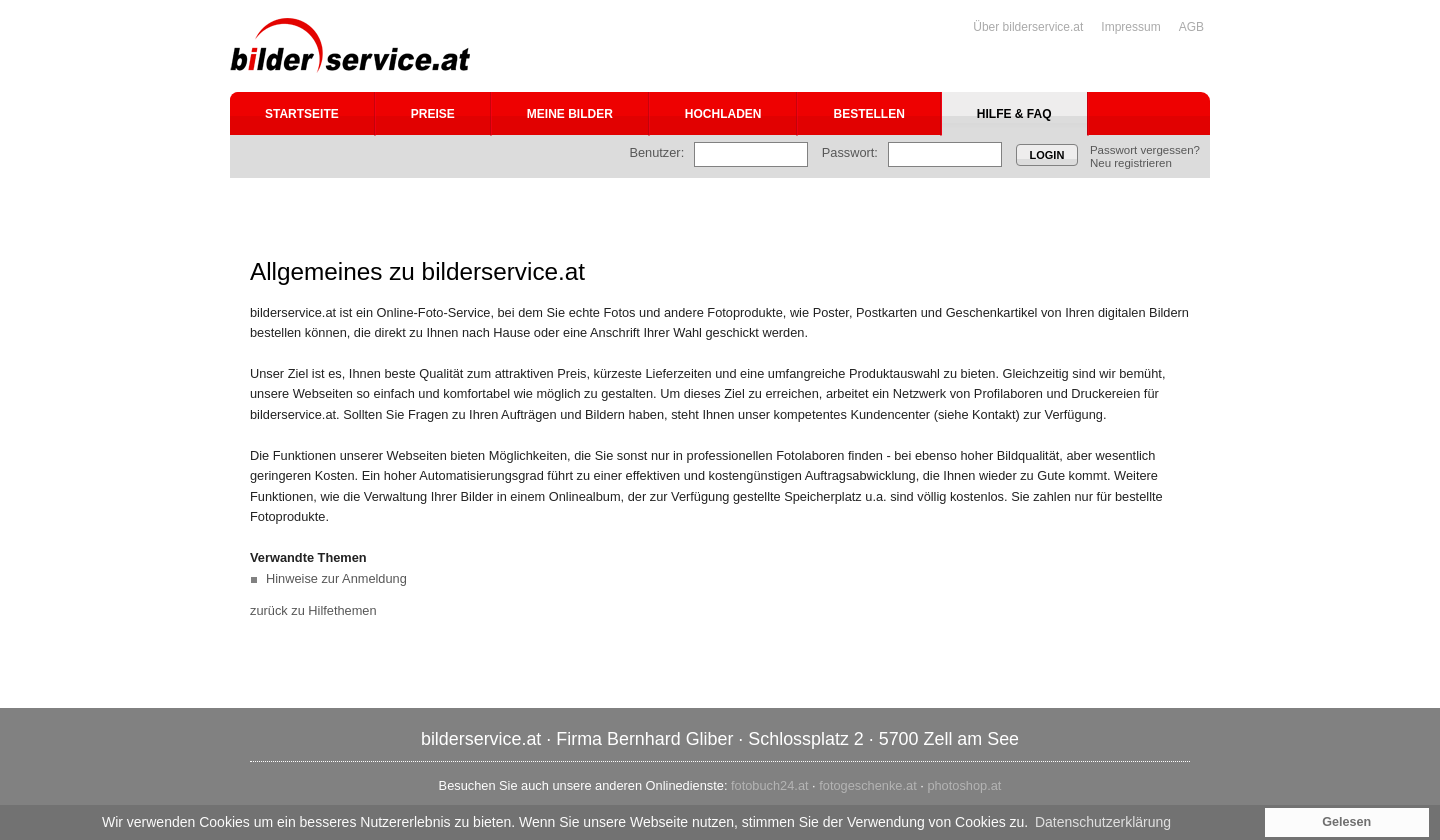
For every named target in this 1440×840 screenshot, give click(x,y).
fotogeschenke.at (867, 785)
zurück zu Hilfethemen (313, 610)
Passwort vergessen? (1145, 150)
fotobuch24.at (770, 785)
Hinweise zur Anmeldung (336, 578)
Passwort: (850, 152)
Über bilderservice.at (1028, 27)
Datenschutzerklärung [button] (1103, 822)
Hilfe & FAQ (1014, 114)
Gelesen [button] (1346, 822)
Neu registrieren (1131, 163)
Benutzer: (656, 152)
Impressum (1130, 27)
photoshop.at (964, 785)
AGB (1191, 27)
